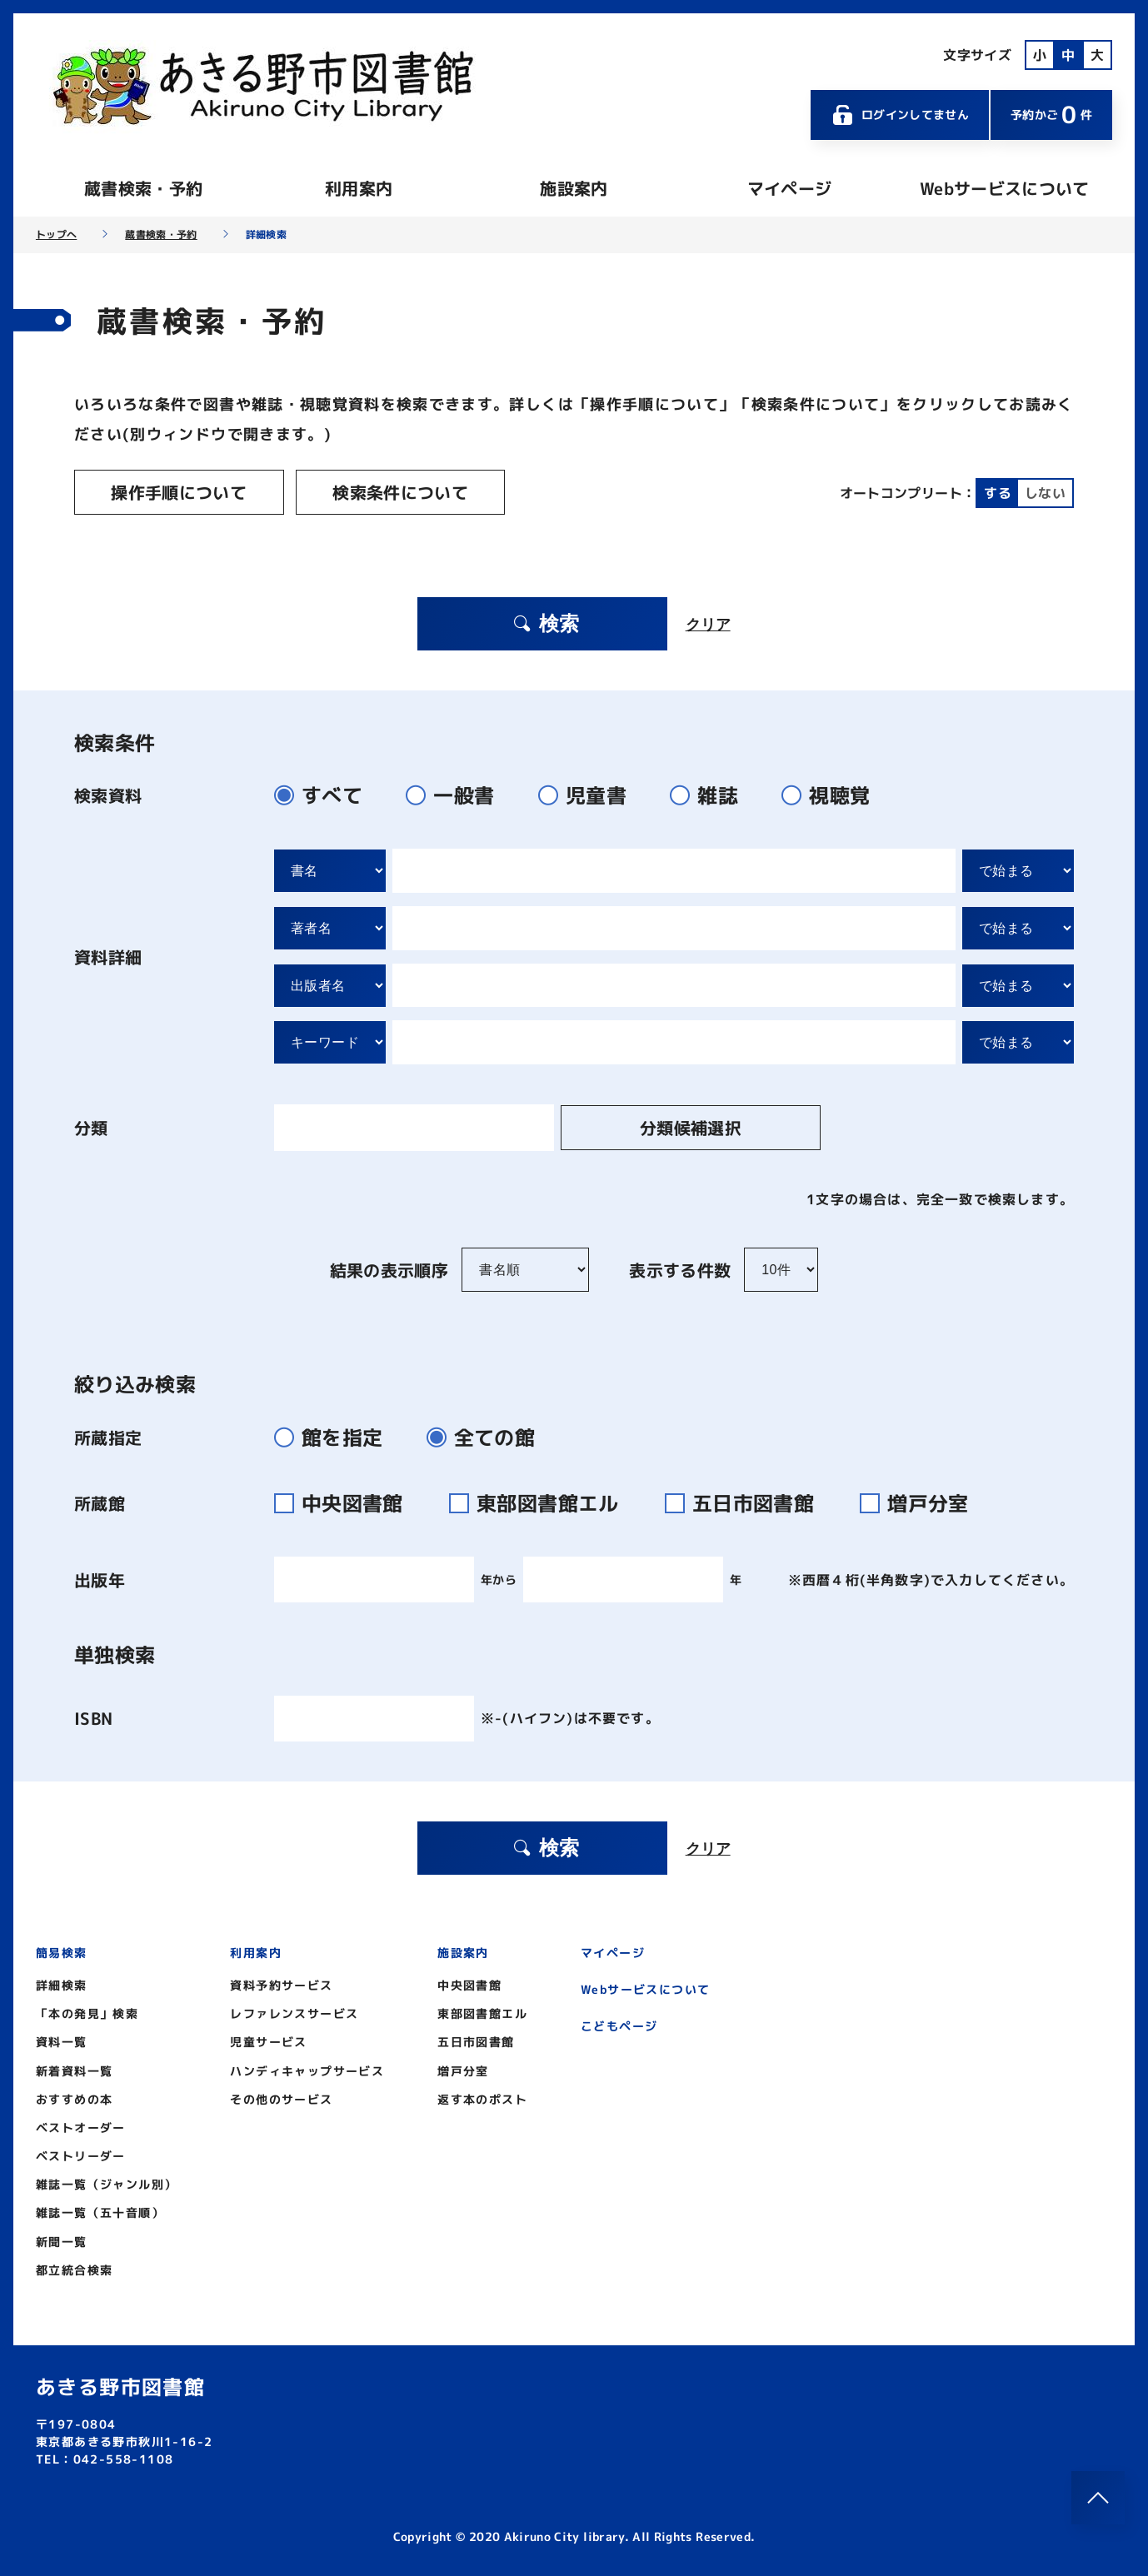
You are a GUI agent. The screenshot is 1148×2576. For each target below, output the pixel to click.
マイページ (789, 188)
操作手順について (170, 492)
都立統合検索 (74, 2267)
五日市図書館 (749, 1501)
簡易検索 (61, 1950)
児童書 (589, 793)
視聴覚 (833, 793)
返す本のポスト (482, 2097)
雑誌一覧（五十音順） (100, 2211)
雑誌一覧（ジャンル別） (106, 2182)
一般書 (457, 793)
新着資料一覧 (74, 2068)
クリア (708, 621)
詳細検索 (61, 1983)
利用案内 (358, 188)
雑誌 (711, 793)
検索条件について (375, 492)
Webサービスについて (1005, 188)
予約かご (1051, 114)
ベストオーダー (81, 2125)
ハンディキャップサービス (307, 2068)
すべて (325, 793)
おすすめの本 (74, 2097)
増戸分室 (921, 1501)
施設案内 (573, 188)
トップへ (56, 235)
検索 (545, 621)
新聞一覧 (61, 2239)
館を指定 (335, 1435)
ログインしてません (900, 115)
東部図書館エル (544, 1501)
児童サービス (268, 2040)
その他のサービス (281, 2097)
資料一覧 (61, 2040)
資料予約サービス (281, 1983)
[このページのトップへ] (1098, 2497)
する (997, 492)
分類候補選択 (656, 1125)
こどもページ (619, 2023)
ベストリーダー (81, 2153)
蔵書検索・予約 (143, 188)
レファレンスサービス (294, 2011)
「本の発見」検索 (87, 2011)
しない (1045, 492)
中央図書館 (348, 1501)
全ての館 (488, 1435)
